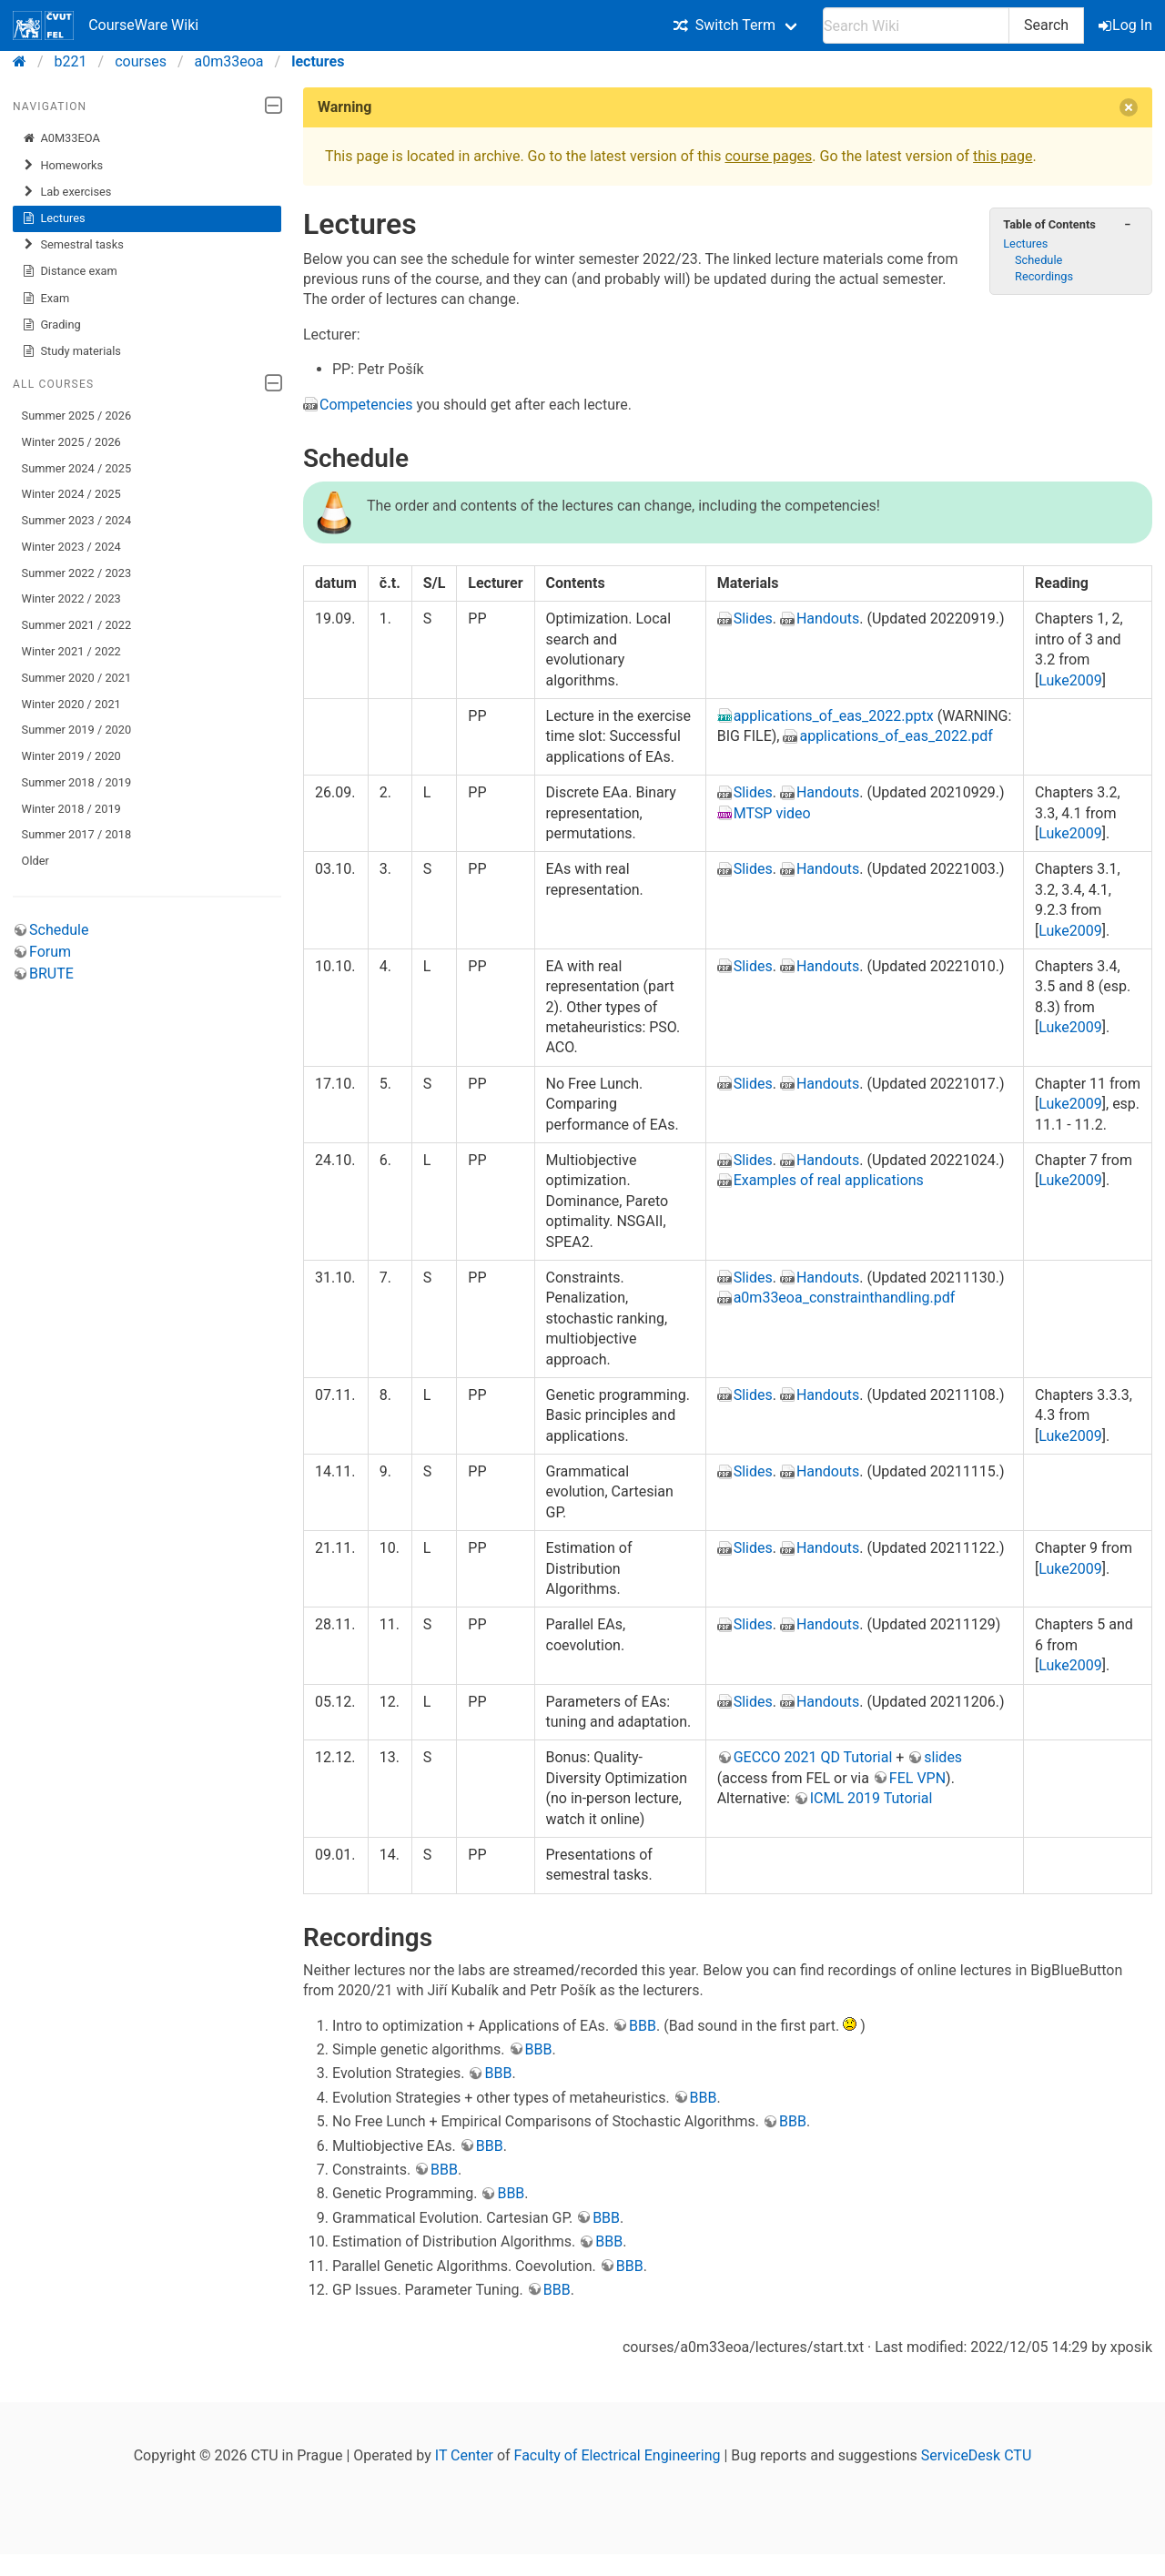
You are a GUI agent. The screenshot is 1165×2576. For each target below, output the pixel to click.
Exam (46, 298)
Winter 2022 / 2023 (71, 598)
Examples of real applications (829, 1180)
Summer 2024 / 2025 (77, 468)
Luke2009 (1070, 680)
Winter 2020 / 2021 (71, 704)
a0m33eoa (229, 61)
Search (1046, 25)
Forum (50, 951)
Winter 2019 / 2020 (71, 756)
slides (943, 1757)
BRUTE (51, 973)
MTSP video (772, 813)
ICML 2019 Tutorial (871, 1798)
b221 (71, 61)
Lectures (54, 218)
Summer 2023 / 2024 (77, 520)
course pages (768, 156)
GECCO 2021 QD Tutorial (813, 1757)
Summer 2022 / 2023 (77, 573)
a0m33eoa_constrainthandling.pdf (845, 1297)
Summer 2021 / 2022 (77, 625)
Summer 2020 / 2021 (77, 678)
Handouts (827, 618)
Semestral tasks (73, 245)
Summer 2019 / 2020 (77, 729)
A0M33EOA (61, 138)
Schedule (58, 929)
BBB (642, 2025)
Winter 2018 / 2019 (71, 809)
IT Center (464, 2455)
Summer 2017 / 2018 (77, 834)
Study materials (71, 351)
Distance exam (69, 271)
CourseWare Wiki (105, 25)
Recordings (1044, 276)
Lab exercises (67, 192)
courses (141, 61)
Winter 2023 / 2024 (71, 546)
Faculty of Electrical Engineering (617, 2455)
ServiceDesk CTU (976, 2455)
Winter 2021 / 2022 (71, 651)
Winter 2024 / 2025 (71, 494)
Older (35, 860)
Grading (51, 325)
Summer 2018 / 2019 (77, 782)
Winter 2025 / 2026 (71, 442)
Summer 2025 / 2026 (77, 415)
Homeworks (63, 165)
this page (1002, 156)
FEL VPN (917, 1778)
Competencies (366, 404)
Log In (1126, 25)
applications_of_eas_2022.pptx (834, 716)
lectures (317, 61)
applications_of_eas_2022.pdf (895, 736)
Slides (753, 618)
